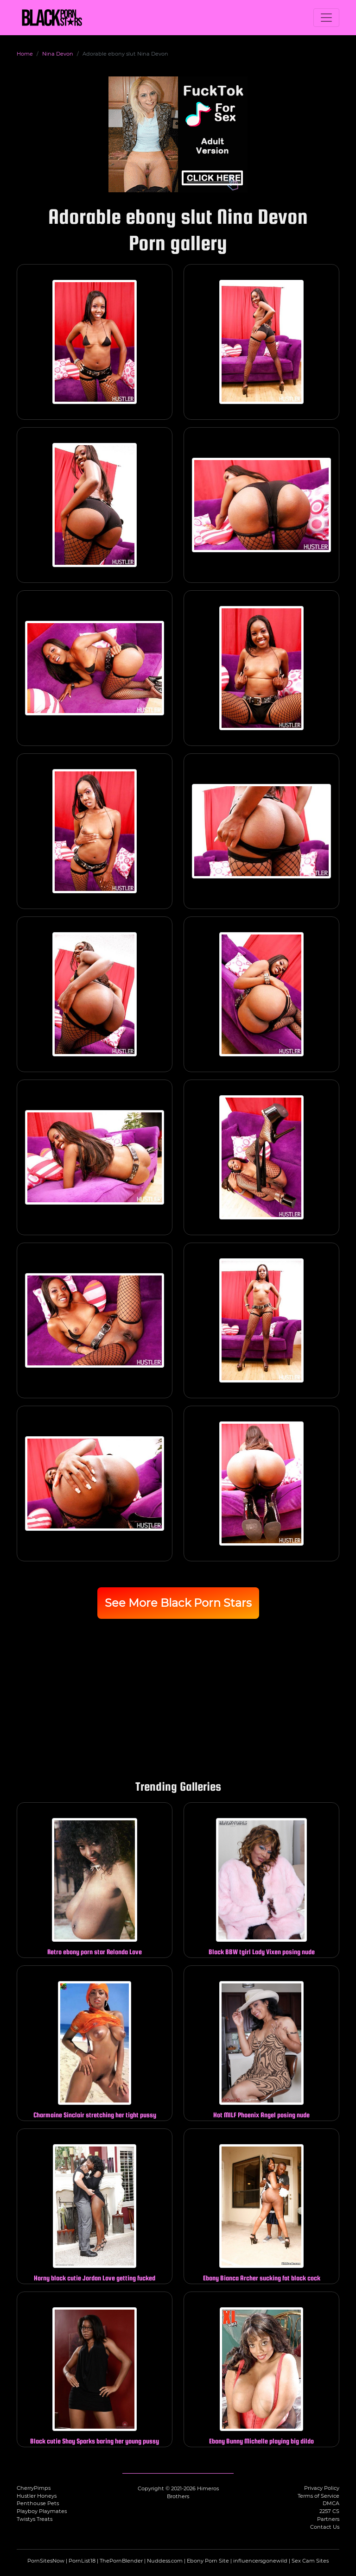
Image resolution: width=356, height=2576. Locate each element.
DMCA (331, 2503)
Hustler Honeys (37, 2496)
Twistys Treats (34, 2519)
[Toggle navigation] (326, 17)
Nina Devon (57, 54)
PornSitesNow (45, 2560)
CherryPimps (34, 2488)
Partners (328, 2519)
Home (25, 54)
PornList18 (82, 2560)
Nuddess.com (165, 2560)
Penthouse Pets (38, 2503)
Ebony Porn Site (208, 2560)
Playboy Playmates (42, 2511)
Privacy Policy (321, 2488)
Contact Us (324, 2527)
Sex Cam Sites (310, 2560)
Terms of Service (318, 2496)
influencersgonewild (260, 2560)
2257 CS (329, 2511)
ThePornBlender (121, 2560)
